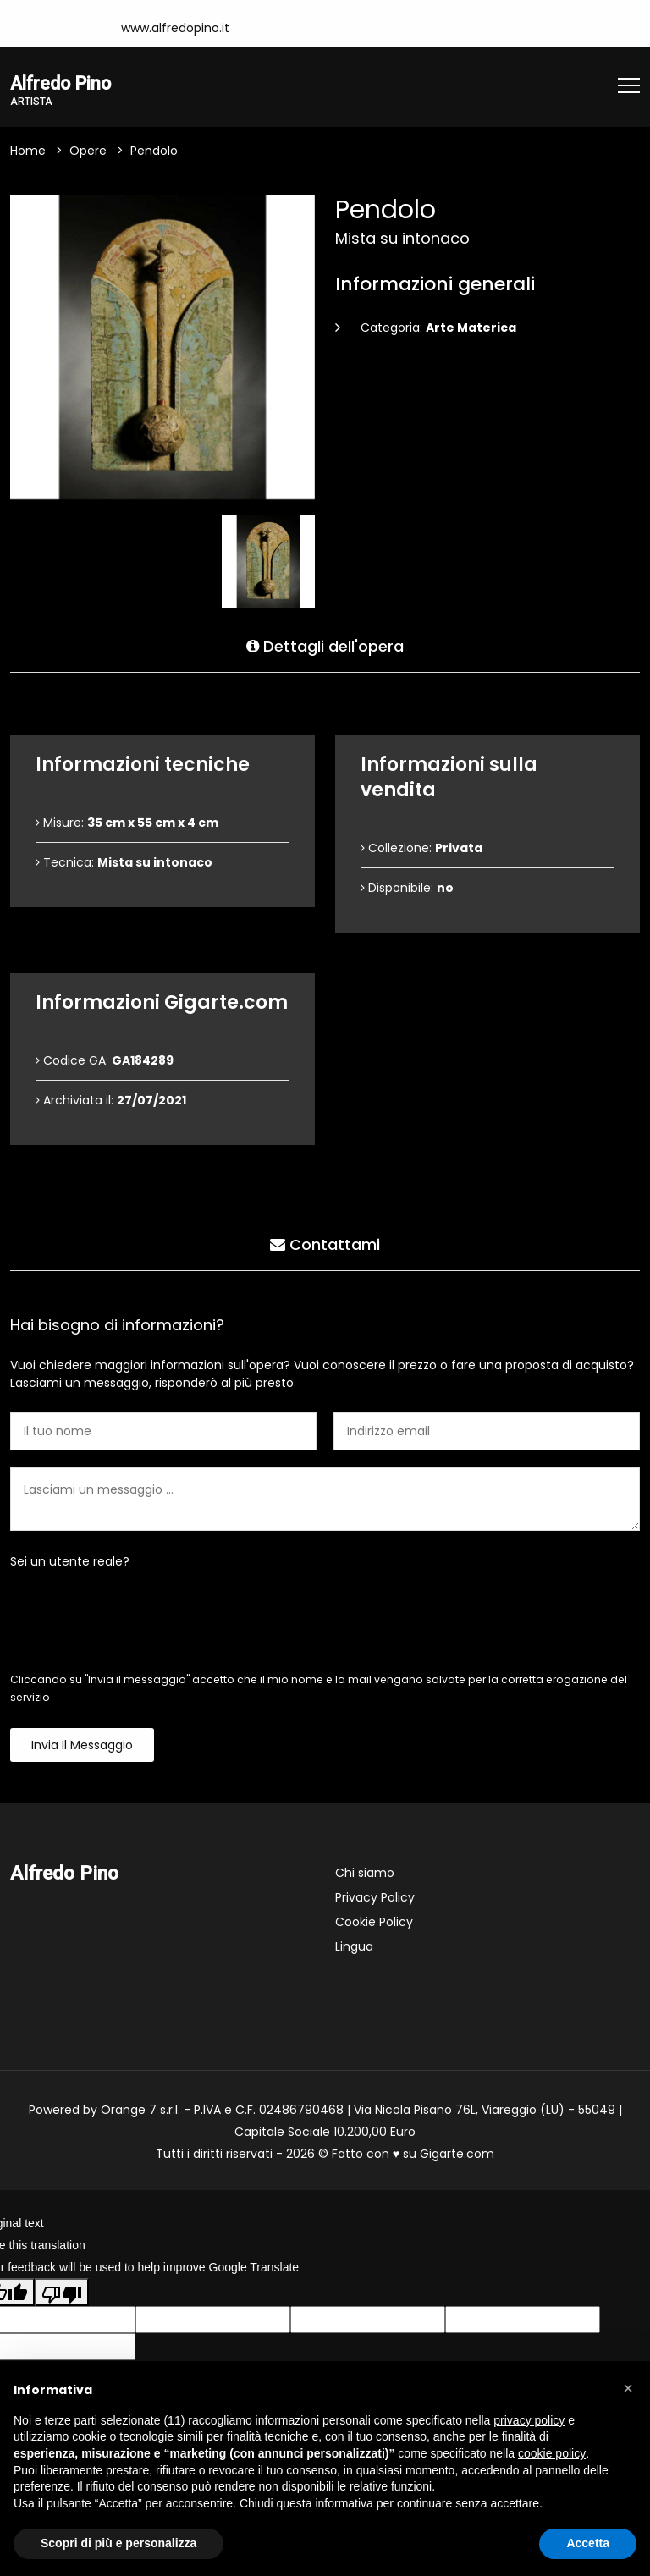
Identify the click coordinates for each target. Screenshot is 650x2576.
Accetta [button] (587, 2543)
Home (28, 151)
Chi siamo (364, 1873)
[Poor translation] (62, 2293)
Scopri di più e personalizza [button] (118, 2543)
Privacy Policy (375, 1898)
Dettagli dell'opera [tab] (325, 644)
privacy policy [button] (529, 2420)
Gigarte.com (457, 2154)
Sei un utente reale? (69, 1562)
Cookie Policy (374, 1922)
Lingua (354, 1947)
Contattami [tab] (325, 1242)
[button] (628, 2388)
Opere (88, 151)
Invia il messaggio (82, 1745)
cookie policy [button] (552, 2453)
